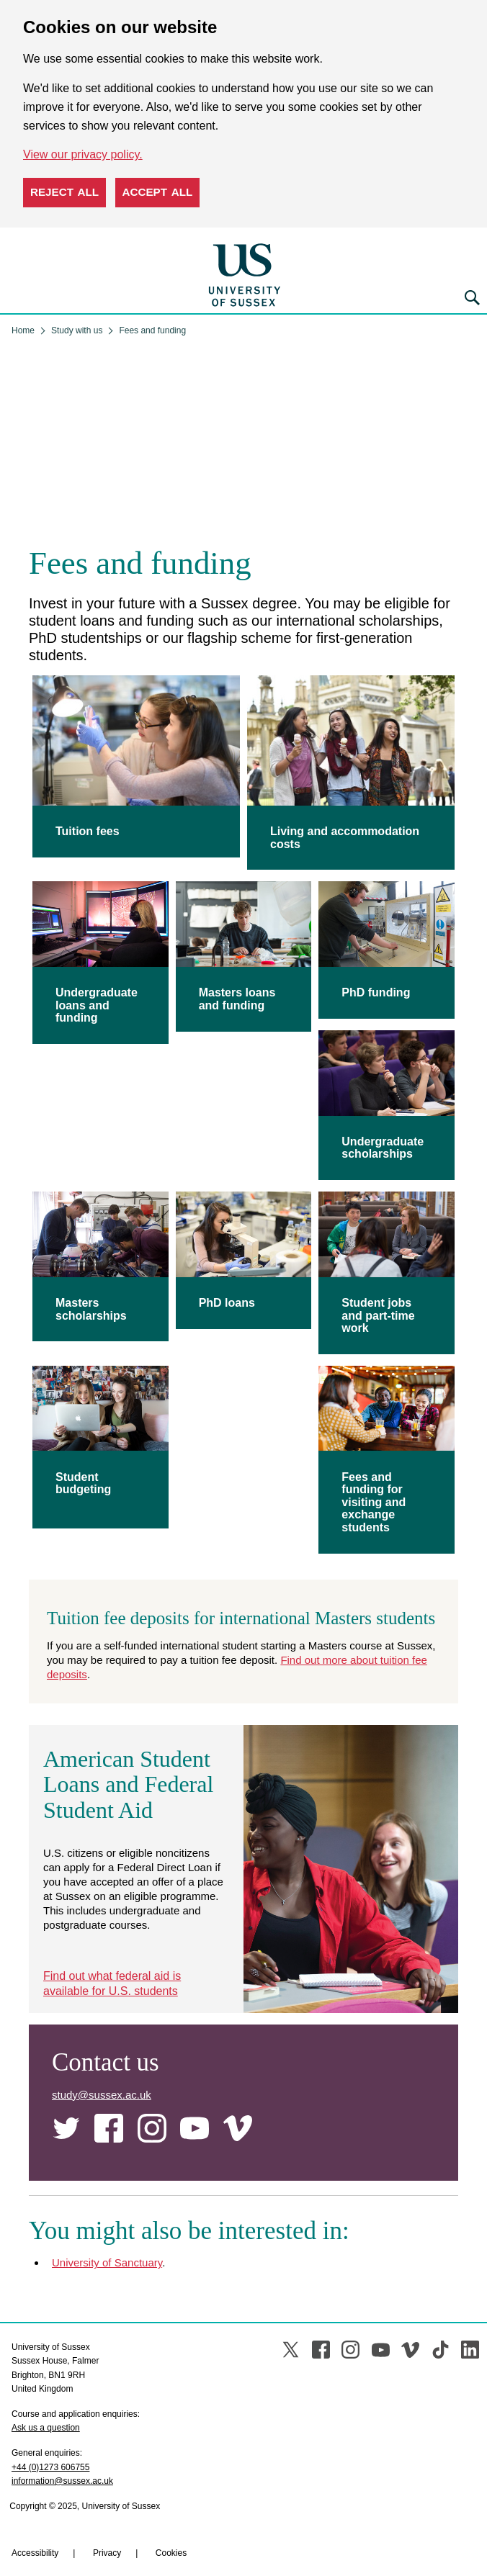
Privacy (107, 2505)
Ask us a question (46, 2379)
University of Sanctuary (107, 2214)
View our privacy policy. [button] (83, 154)
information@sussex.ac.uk (62, 2433)
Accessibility (35, 2505)
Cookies (171, 2505)
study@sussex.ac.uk (101, 2046)
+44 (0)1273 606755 (50, 2418)
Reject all (64, 192)
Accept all (157, 192)
